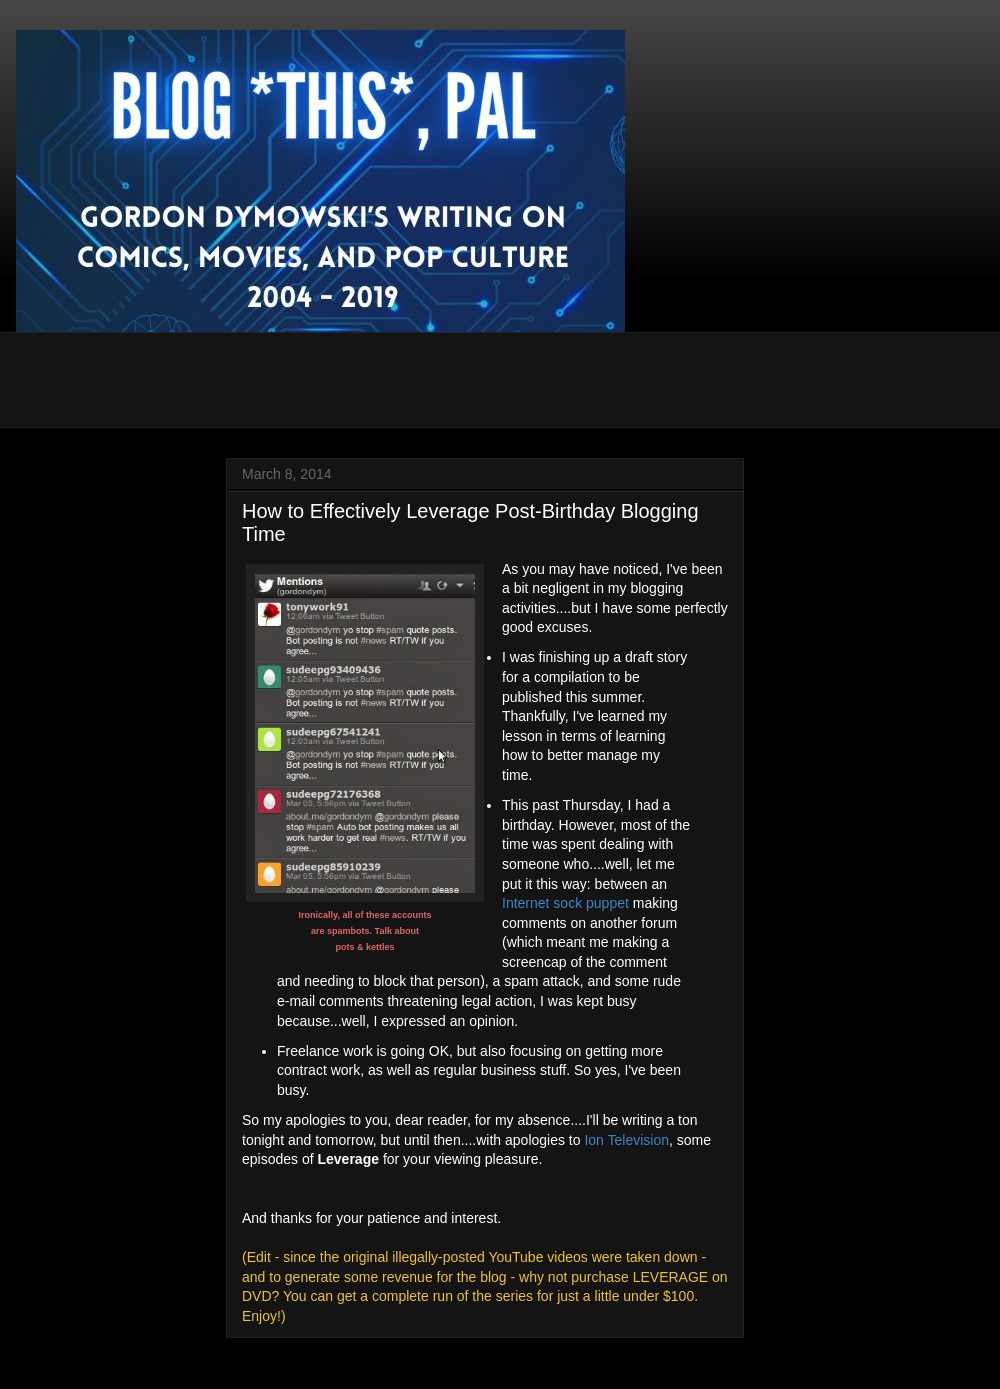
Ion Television (626, 1140)
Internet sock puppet (565, 903)
